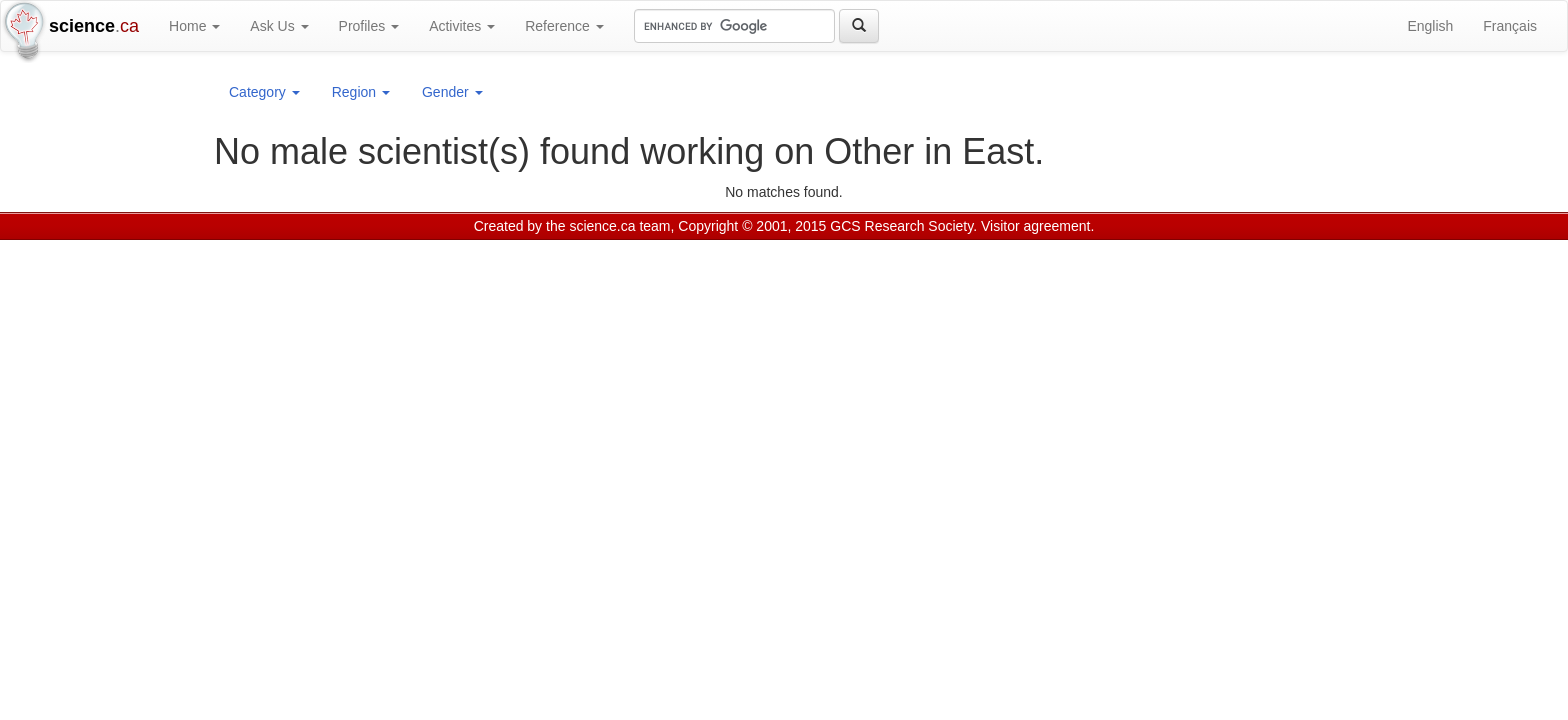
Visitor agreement (1035, 226)
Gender (452, 92)
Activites (462, 26)
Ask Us (279, 26)
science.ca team (619, 226)
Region (361, 92)
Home (194, 26)
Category (264, 92)
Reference (564, 26)
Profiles (369, 26)
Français (1510, 26)
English (1430, 26)
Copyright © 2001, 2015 (752, 226)
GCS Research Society (901, 226)
